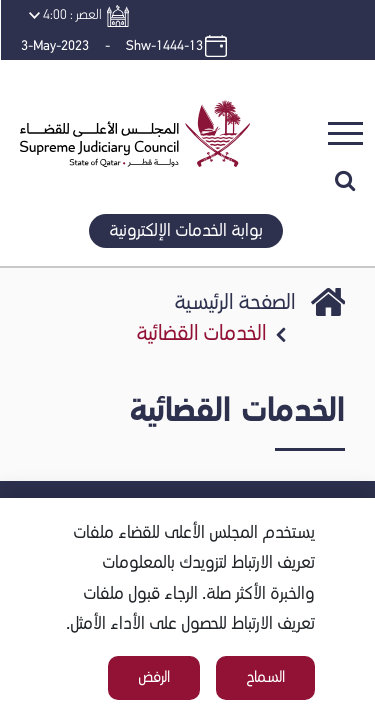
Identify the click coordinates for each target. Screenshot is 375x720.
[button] (128, 84)
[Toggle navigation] (345, 133)
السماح (265, 678)
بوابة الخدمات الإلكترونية (186, 231)
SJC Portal (328, 320)
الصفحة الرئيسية (234, 303)
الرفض (154, 678)
